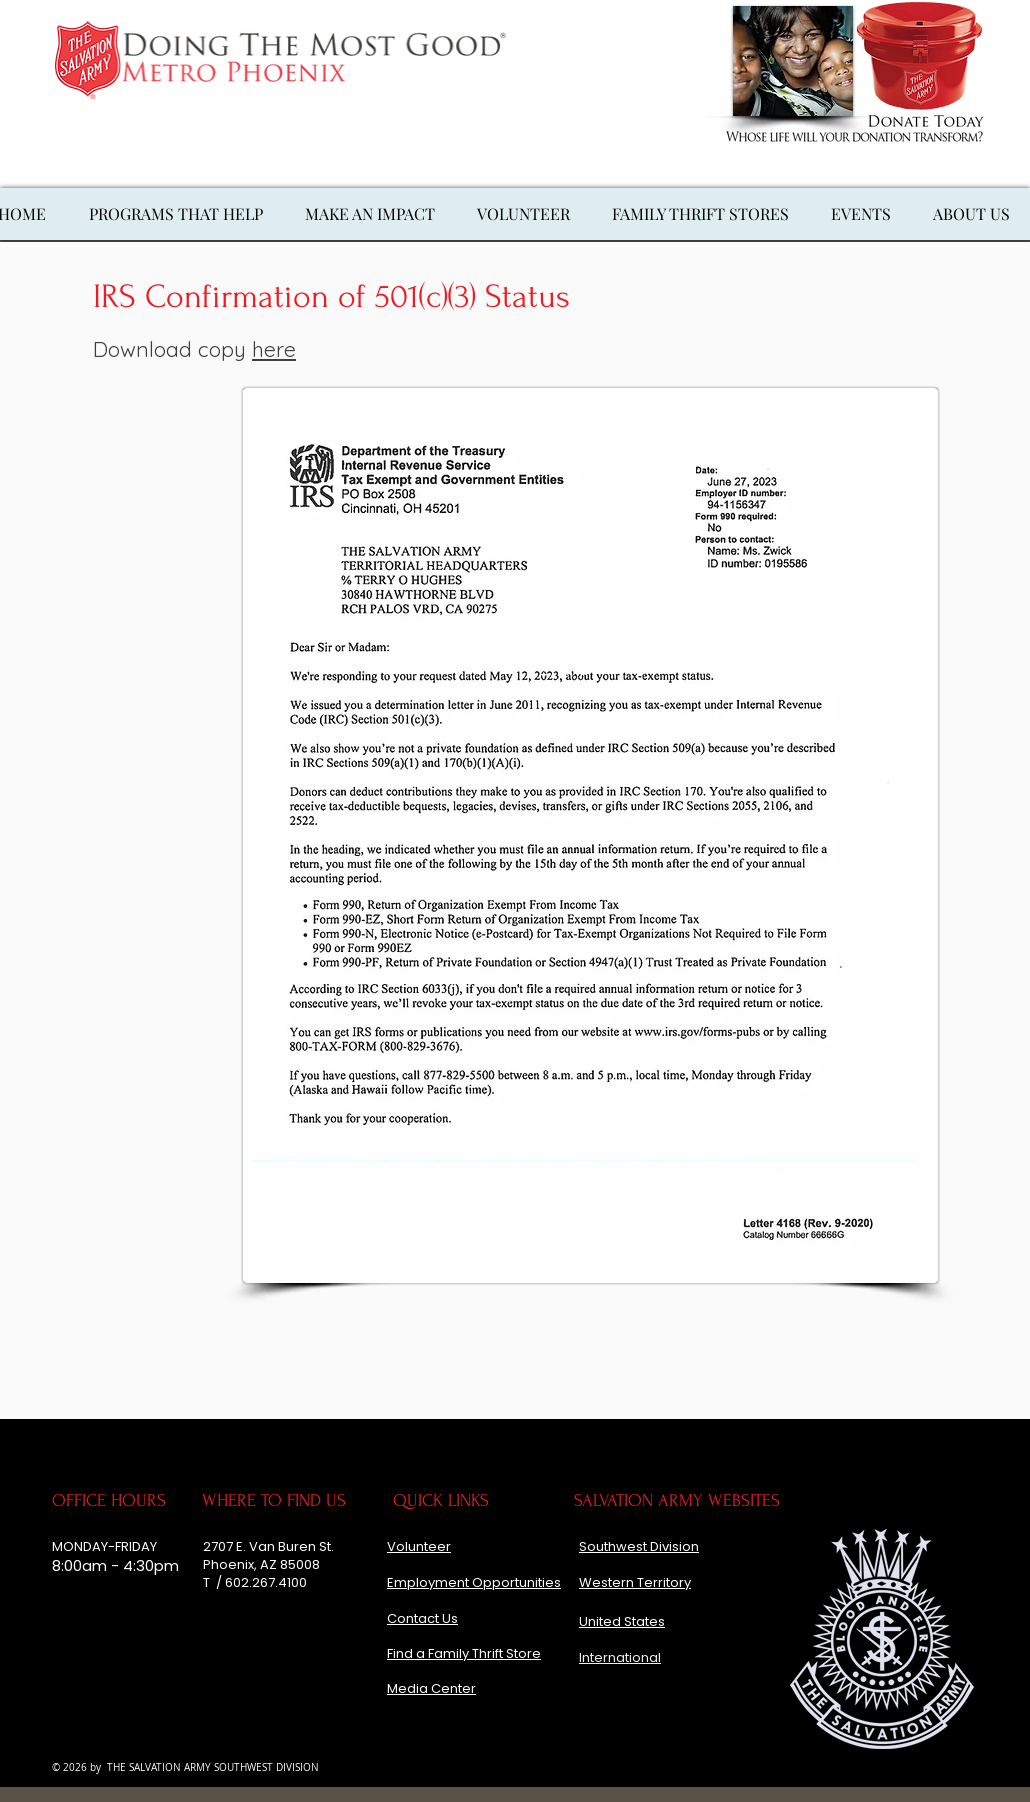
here (274, 349)
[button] (370, 214)
